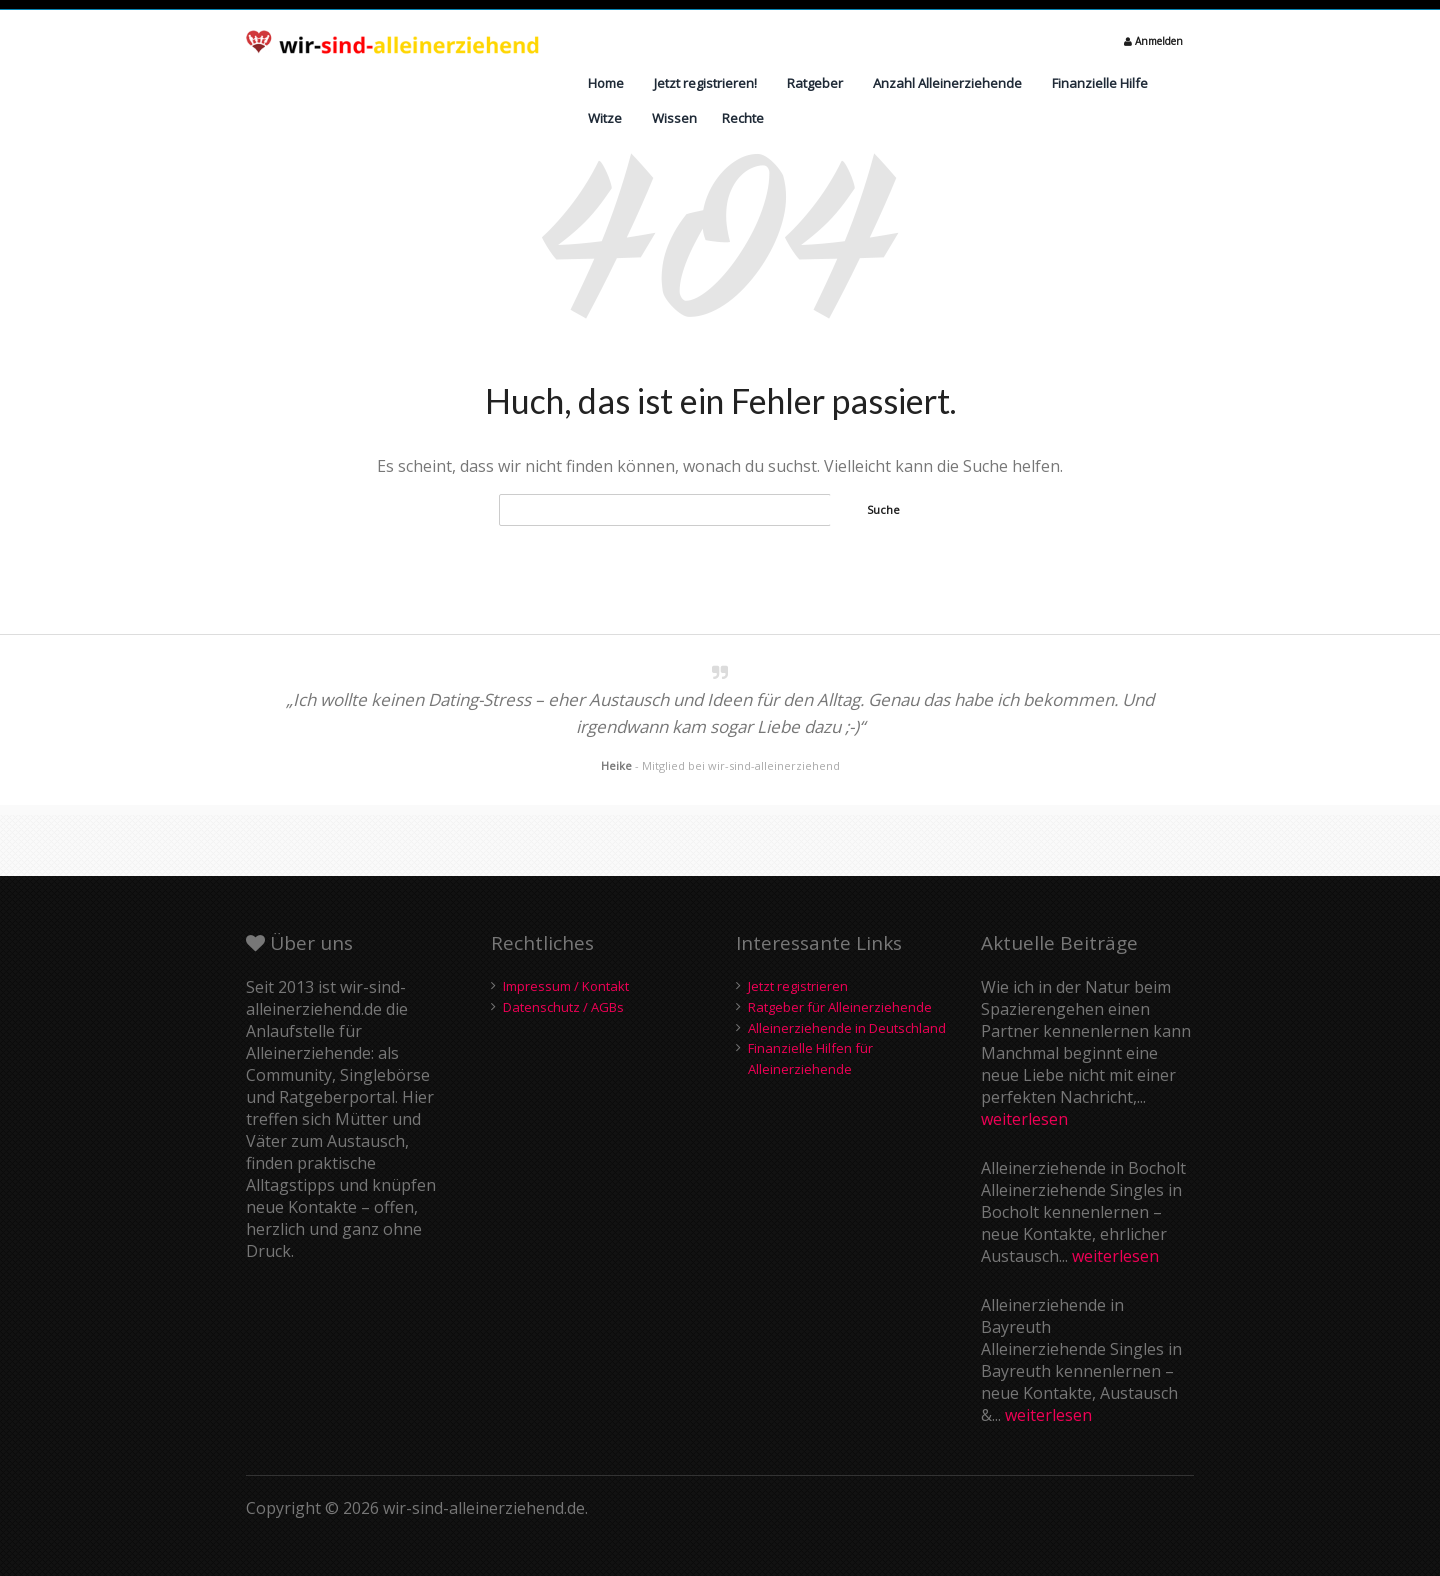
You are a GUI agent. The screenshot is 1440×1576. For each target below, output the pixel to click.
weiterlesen (1024, 1119)
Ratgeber (815, 83)
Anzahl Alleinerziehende (947, 83)
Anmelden (1153, 41)
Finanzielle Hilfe (1100, 83)
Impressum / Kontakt (566, 986)
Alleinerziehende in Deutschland (847, 1028)
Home (606, 83)
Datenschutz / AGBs (563, 1007)
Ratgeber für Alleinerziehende (840, 1007)
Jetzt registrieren (798, 986)
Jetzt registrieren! (705, 83)
